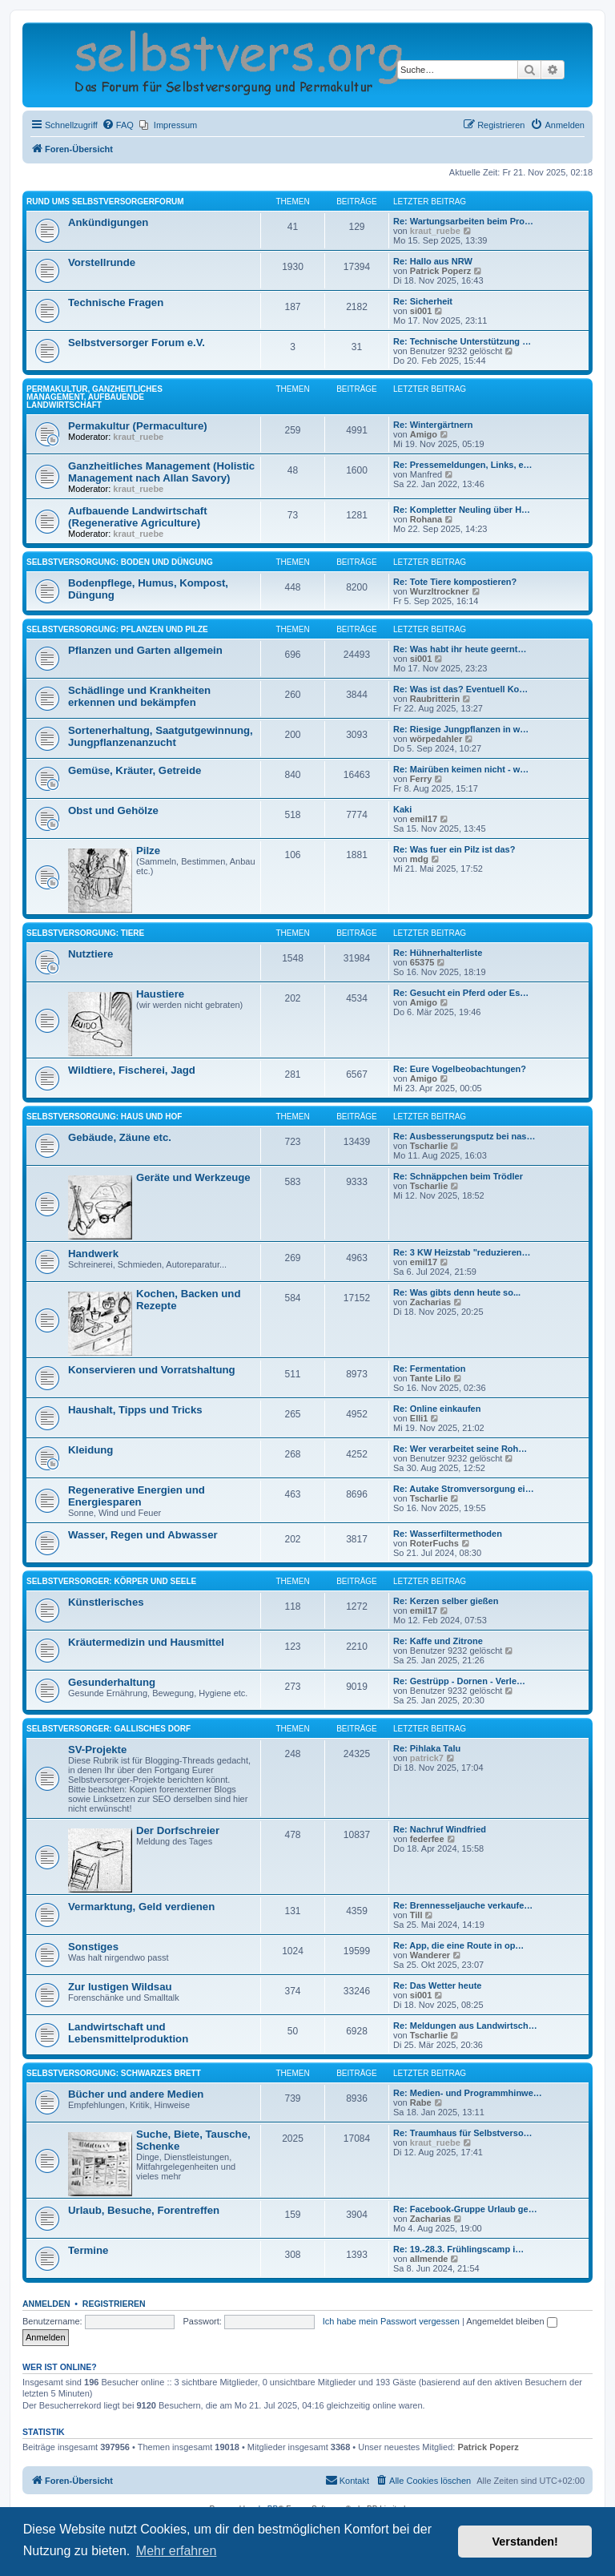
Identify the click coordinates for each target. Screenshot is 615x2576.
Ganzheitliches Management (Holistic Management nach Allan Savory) (161, 472)
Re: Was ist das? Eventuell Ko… (460, 689)
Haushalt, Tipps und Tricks (135, 1410)
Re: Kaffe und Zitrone (438, 1641)
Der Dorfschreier (177, 1830)
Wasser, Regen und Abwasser (143, 1535)
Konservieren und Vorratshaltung (151, 1370)
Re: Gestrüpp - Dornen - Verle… (459, 1681)
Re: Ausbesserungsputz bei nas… (464, 1136)
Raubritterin (435, 698)
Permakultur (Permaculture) (137, 426)
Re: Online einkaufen (436, 1408)
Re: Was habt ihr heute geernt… (459, 649)
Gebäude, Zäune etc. (119, 1137)
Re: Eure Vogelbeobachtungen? (459, 1069)
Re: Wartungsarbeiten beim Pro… (463, 221)
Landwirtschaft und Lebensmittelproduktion (128, 2033)
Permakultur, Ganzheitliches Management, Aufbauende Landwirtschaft (94, 397)
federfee (427, 1839)
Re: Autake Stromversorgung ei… (463, 1489)
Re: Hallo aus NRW (432, 261)
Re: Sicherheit (422, 301)
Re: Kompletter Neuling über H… (461, 509)
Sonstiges (93, 1947)
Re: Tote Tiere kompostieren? (455, 582)
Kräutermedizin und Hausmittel (146, 1642)
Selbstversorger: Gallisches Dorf (108, 1728)
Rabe (421, 2102)
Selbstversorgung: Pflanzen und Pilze (117, 629)
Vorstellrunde (101, 262)
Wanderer (430, 1955)
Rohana (426, 519)
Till (416, 1915)
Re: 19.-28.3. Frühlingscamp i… (458, 2249)
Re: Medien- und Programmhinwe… (467, 2093)
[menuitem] (118, 125)
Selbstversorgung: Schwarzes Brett (113, 2073)
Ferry (421, 779)
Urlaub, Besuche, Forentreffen (143, 2210)
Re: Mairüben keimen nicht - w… (461, 769)
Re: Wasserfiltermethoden (447, 1533)
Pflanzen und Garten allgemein (145, 650)
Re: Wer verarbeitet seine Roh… (460, 1448)
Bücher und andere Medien (135, 2094)
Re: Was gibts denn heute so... (457, 1292)
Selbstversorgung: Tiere (85, 933)
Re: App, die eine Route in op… (458, 1945)
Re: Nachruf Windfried (439, 1829)
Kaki (402, 809)
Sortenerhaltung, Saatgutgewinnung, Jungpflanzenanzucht (160, 736)
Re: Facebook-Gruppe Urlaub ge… (465, 2209)
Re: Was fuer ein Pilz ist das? (454, 849)
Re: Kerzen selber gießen (445, 1601)
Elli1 (419, 1418)
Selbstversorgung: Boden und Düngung (119, 562)
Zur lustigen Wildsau (120, 1987)
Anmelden (46, 2303)
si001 (421, 311)
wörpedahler (436, 739)
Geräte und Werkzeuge (193, 1177)
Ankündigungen (108, 222)
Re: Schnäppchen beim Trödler (458, 1176)
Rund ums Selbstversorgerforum (105, 201)
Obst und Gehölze (113, 810)
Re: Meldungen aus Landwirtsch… (465, 2025)
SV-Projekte (97, 1750)
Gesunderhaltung (111, 1682)
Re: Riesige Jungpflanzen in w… (461, 729)
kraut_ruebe (435, 231)
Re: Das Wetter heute (437, 1985)
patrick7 (427, 1758)
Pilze (148, 851)
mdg (419, 859)
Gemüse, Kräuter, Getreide (134, 770)
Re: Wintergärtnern (433, 424)
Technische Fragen (115, 302)
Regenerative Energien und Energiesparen (136, 1496)
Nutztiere (90, 954)
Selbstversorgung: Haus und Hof (104, 1116)
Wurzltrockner (439, 591)
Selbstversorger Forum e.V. (136, 343)
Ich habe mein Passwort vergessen (391, 2321)
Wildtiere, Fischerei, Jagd (131, 1070)
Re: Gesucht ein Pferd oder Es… (461, 993)
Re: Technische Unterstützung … (462, 341)
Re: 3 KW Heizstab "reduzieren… (461, 1252)
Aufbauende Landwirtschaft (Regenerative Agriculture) (137, 517)
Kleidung (90, 1450)
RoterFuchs (434, 1543)
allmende (429, 2259)
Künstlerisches (106, 1602)
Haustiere (160, 994)
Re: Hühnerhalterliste (437, 952)
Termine (88, 2250)
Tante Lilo (430, 1378)
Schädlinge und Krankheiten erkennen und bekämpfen (139, 696)
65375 (422, 962)
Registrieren (114, 2303)
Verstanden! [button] (525, 2541)
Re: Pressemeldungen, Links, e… (463, 465)
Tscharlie (429, 1146)
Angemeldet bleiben (511, 2321)
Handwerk (93, 1254)
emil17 (423, 819)
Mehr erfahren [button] (176, 2551)
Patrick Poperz (440, 271)
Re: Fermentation (429, 1368)
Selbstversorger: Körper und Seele (111, 1581)
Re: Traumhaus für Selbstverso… (463, 2133)
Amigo (423, 434)
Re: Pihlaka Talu (426, 1748)
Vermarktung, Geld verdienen (141, 1907)
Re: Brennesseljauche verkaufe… (463, 1905)
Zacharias (430, 1302)
